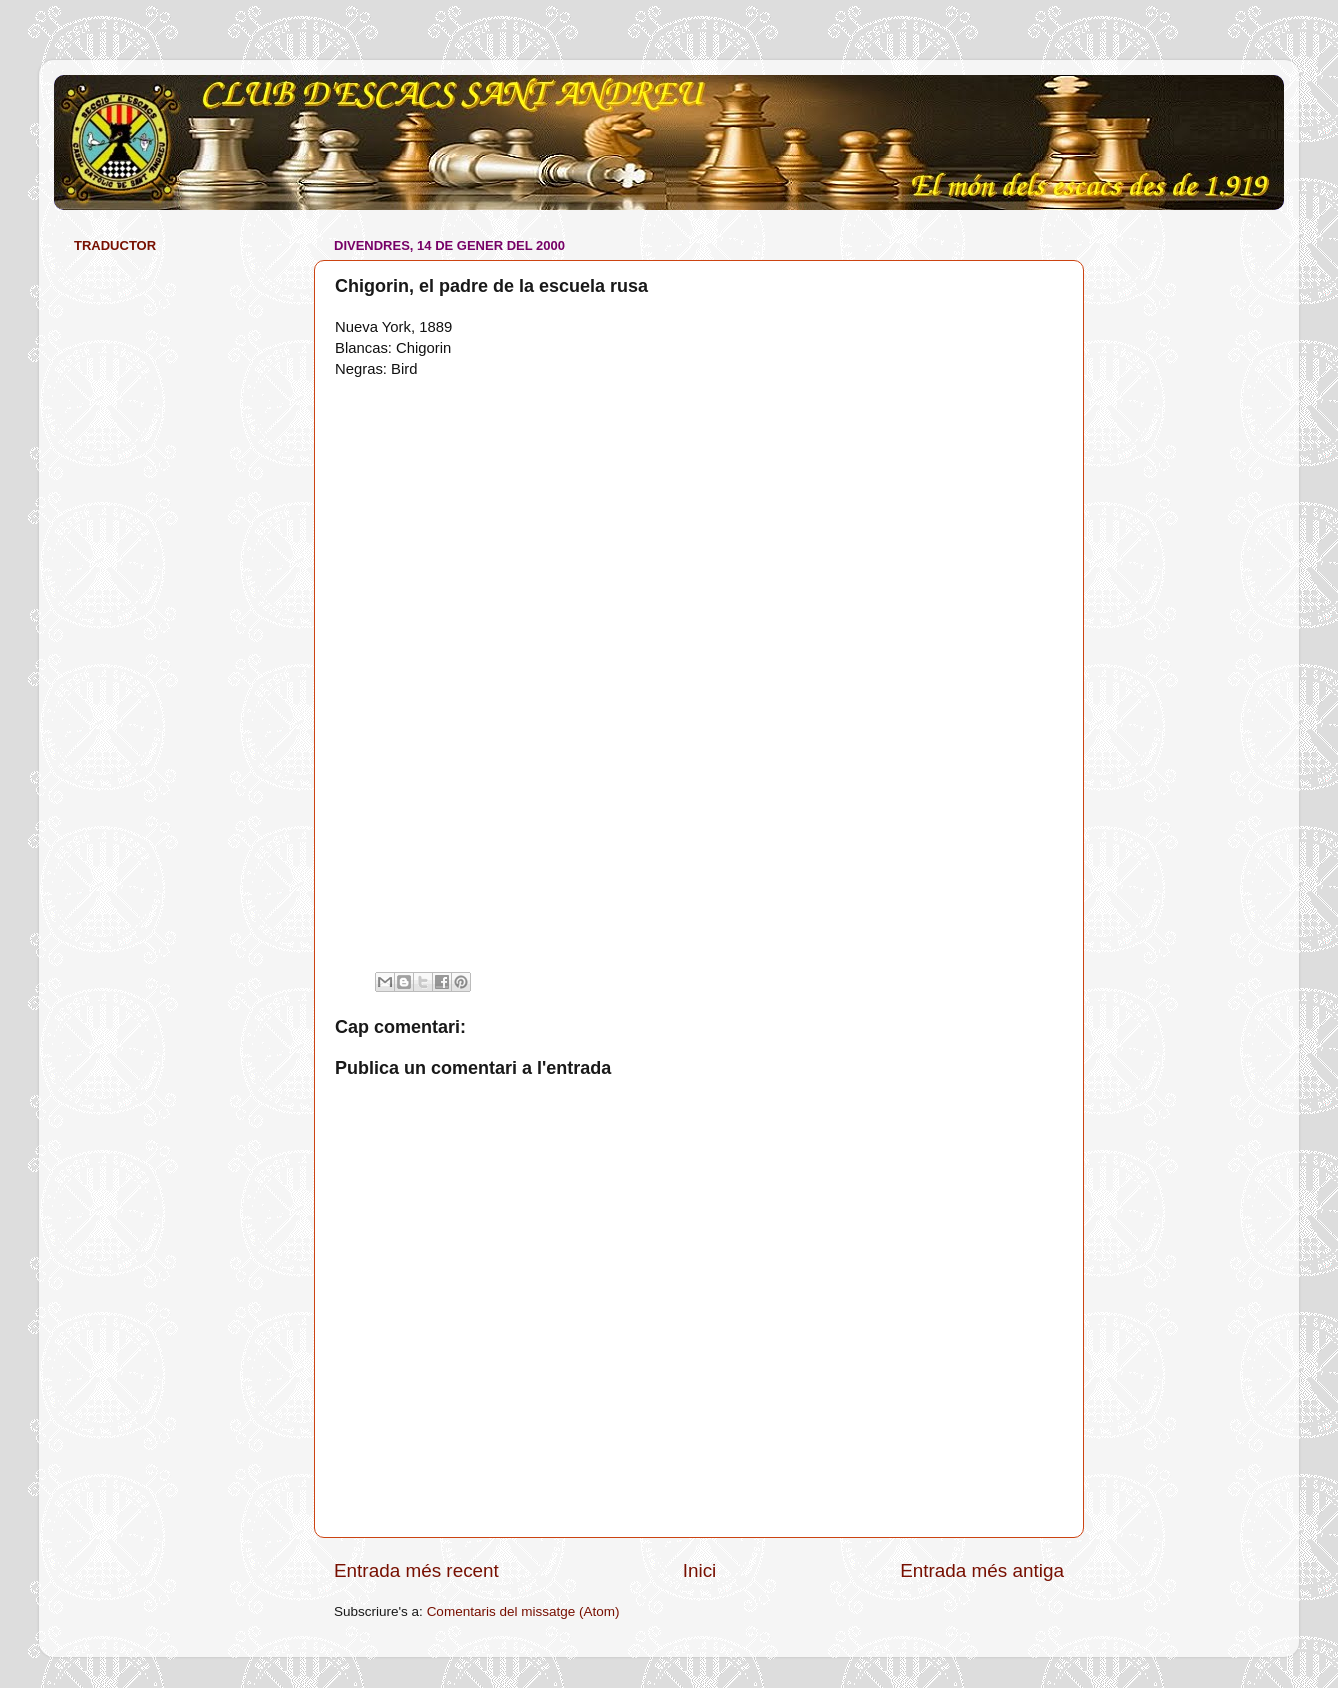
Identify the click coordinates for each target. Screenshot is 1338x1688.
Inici (700, 1570)
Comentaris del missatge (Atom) (523, 1611)
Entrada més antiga (982, 1570)
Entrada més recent (416, 1570)
